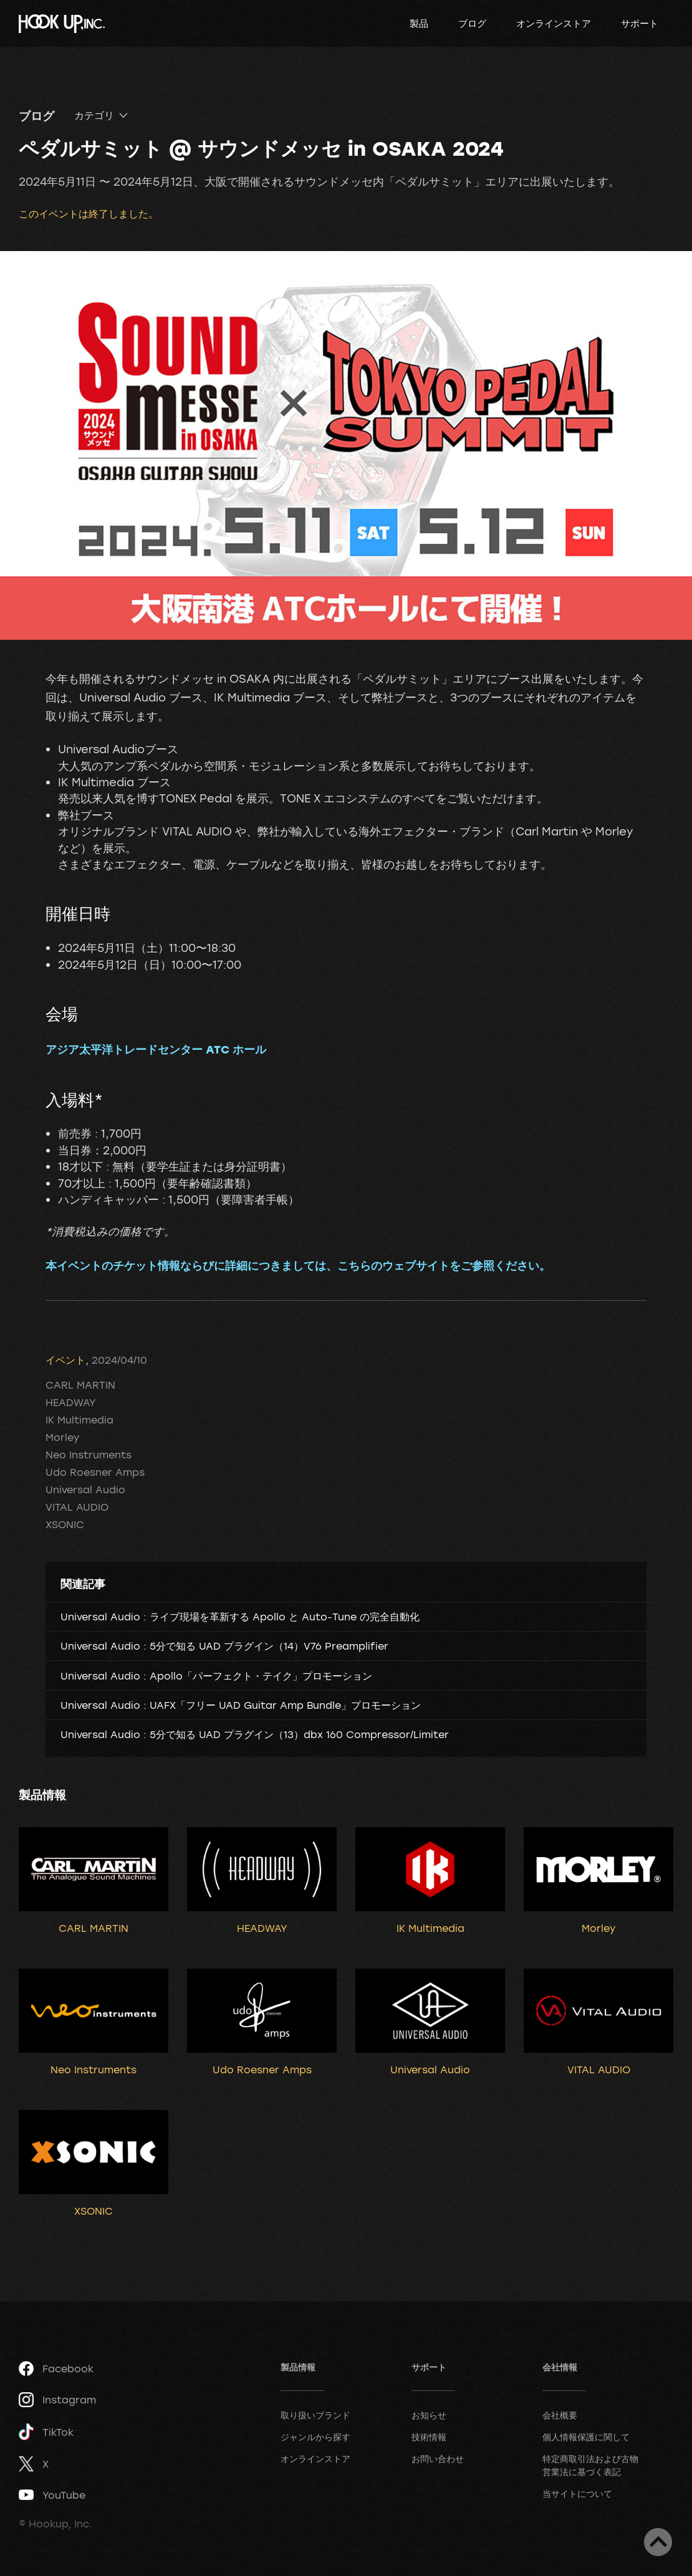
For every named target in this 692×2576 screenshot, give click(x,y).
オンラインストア (553, 23)
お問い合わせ (437, 2458)
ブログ (472, 23)
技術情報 (428, 2437)
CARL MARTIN (80, 1385)
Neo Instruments (89, 1454)
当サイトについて (577, 2493)
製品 (419, 23)
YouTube (52, 2495)
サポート (639, 23)
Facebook (56, 2368)
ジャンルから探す (315, 2437)
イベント (65, 1360)
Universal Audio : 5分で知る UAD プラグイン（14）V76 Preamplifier (224, 1646)
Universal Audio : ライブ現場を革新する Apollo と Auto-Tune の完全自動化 (240, 1616)
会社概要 (559, 2415)
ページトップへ (658, 2542)
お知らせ (428, 2415)
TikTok (46, 2431)
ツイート (83, 1334)
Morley (62, 1437)
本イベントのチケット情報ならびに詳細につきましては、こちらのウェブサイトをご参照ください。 (298, 1265)
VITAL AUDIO (77, 1507)
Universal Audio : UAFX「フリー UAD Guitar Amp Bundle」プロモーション (240, 1705)
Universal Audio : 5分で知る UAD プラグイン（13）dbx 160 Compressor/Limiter (254, 1734)
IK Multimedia (79, 1420)
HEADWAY (71, 1402)
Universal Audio (85, 1489)
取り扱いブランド (315, 2415)
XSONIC (65, 1524)
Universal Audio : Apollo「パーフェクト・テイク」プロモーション (216, 1676)
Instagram (57, 2399)
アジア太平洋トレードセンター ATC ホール (156, 1049)
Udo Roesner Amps (95, 1472)
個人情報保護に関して (586, 2437)
